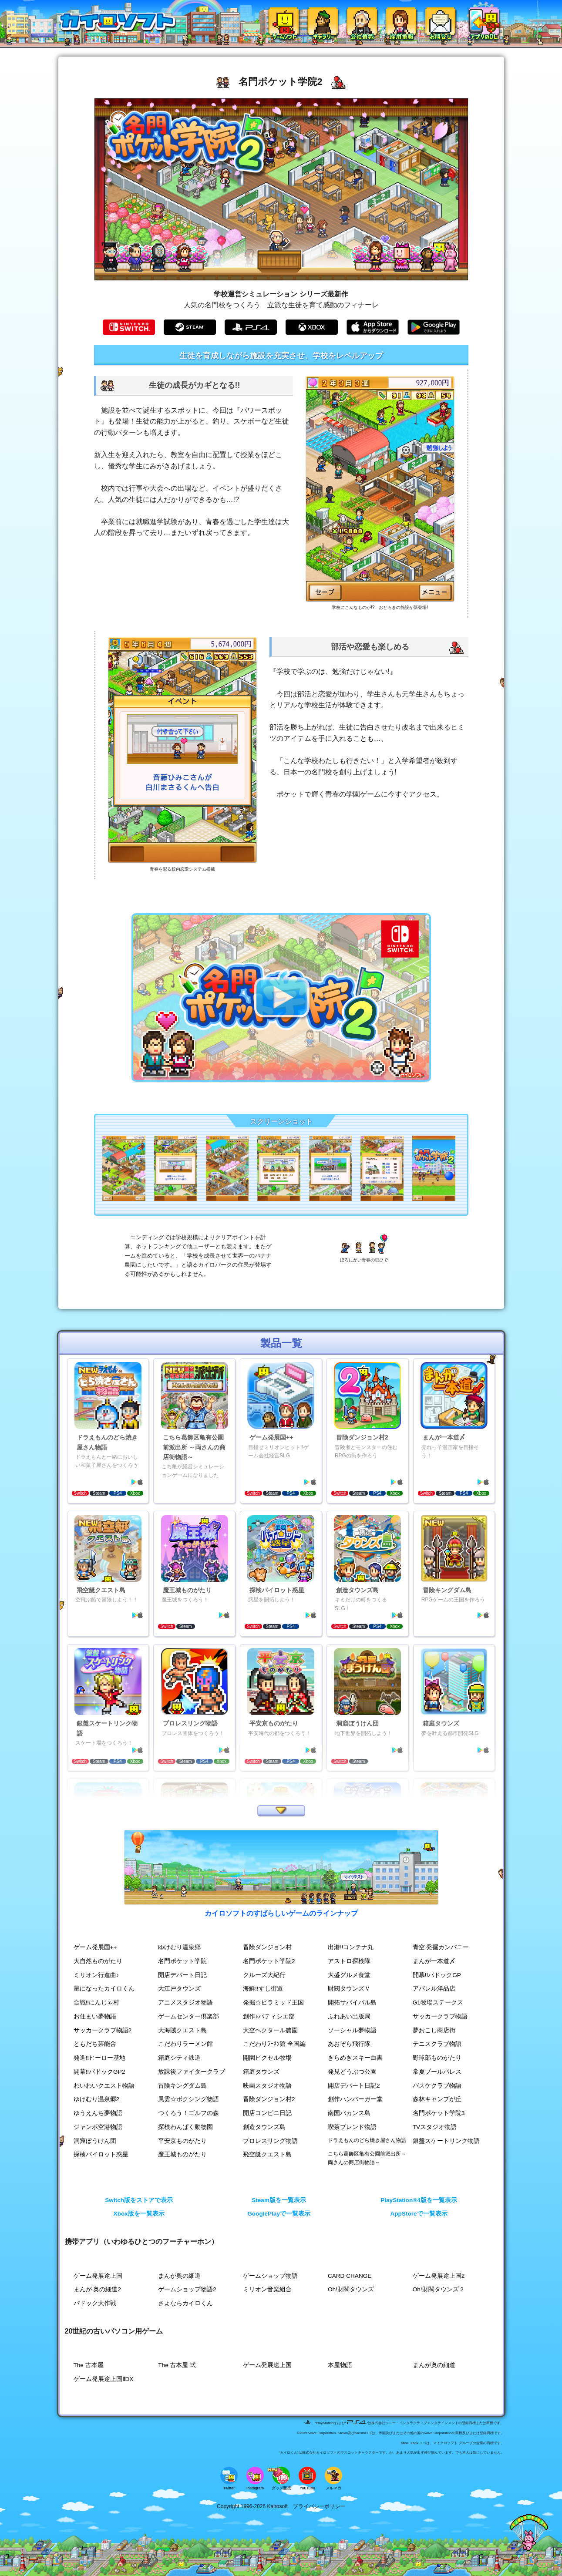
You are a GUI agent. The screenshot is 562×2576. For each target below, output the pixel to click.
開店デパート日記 (182, 1975)
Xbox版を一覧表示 (139, 2213)
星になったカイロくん (104, 1988)
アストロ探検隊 (349, 1961)
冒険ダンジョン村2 (269, 2099)
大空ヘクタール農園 (270, 2030)
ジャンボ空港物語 (98, 2127)
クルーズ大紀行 (264, 1975)
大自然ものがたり (98, 1961)
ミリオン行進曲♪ (96, 1975)
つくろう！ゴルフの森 (188, 2113)
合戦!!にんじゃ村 (97, 2002)
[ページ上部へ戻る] (529, 2548)
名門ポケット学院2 (269, 1961)
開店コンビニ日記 (267, 2113)
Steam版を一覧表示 (279, 2200)
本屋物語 (340, 2365)
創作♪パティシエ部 (269, 2016)
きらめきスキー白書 (355, 2058)
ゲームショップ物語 (270, 2276)
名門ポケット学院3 (439, 2113)
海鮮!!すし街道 (263, 1988)
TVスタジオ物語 (435, 2127)
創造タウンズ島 (264, 2127)
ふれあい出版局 (349, 2016)
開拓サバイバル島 (352, 2002)
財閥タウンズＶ (349, 1988)
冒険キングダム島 (182, 2085)
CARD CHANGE (349, 2276)
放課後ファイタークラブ (191, 2071)
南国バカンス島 (349, 2113)
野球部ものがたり (437, 2058)
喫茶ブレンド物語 (352, 2127)
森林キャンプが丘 (437, 2099)
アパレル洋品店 (434, 1988)
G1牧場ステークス (438, 2002)
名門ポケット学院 (182, 1961)
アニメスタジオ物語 (185, 2002)
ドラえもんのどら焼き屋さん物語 (367, 2140)
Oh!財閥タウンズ (351, 2289)
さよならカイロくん (185, 2303)
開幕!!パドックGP (437, 1975)
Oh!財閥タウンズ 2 (438, 2289)
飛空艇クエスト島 (267, 2154)
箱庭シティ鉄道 (179, 2058)
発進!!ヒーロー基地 (100, 2058)
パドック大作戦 (95, 2303)
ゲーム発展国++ (95, 1947)
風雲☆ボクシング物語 (188, 2099)
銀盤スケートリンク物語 (446, 2141)
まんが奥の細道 (179, 2276)
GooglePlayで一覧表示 (278, 2213)
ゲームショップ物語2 (187, 2289)
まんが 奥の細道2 (97, 2289)
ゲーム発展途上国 (98, 2276)
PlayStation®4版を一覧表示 (418, 2200)
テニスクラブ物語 (437, 2044)
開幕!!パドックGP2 (99, 2071)
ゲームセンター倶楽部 (188, 2016)
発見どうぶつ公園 (352, 2071)
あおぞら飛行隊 (349, 2044)
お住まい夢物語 (95, 2016)
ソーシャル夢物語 (352, 2030)
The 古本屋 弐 (177, 2365)
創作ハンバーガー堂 (355, 2099)
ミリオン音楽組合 (267, 2289)
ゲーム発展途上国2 (439, 2276)
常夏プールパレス (437, 2071)
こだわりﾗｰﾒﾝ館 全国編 (274, 2044)
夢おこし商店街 (434, 2030)
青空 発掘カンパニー (441, 1947)
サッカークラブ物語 (440, 2016)
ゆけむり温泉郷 (179, 1947)
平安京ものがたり (182, 2141)
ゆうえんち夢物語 (98, 2113)
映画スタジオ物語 (267, 2085)
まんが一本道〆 (434, 1961)
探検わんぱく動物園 (185, 2127)
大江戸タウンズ (179, 1988)
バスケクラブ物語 (437, 2085)
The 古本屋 (89, 2365)
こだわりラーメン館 (185, 2044)
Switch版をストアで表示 (139, 2200)
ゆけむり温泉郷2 (97, 2099)
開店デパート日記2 (354, 2085)
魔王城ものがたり (182, 2154)
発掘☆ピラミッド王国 (273, 2002)
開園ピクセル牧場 (267, 2058)
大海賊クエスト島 (182, 2030)
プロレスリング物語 (270, 2141)
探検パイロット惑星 (101, 2154)
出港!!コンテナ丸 (351, 1947)
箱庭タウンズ (261, 2071)
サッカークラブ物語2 (103, 2030)
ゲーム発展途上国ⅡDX (104, 2379)
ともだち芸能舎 (95, 2044)
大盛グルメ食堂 (349, 1975)
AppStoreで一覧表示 (418, 2213)
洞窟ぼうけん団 (95, 2141)
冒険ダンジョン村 (267, 1947)
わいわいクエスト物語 (104, 2085)
